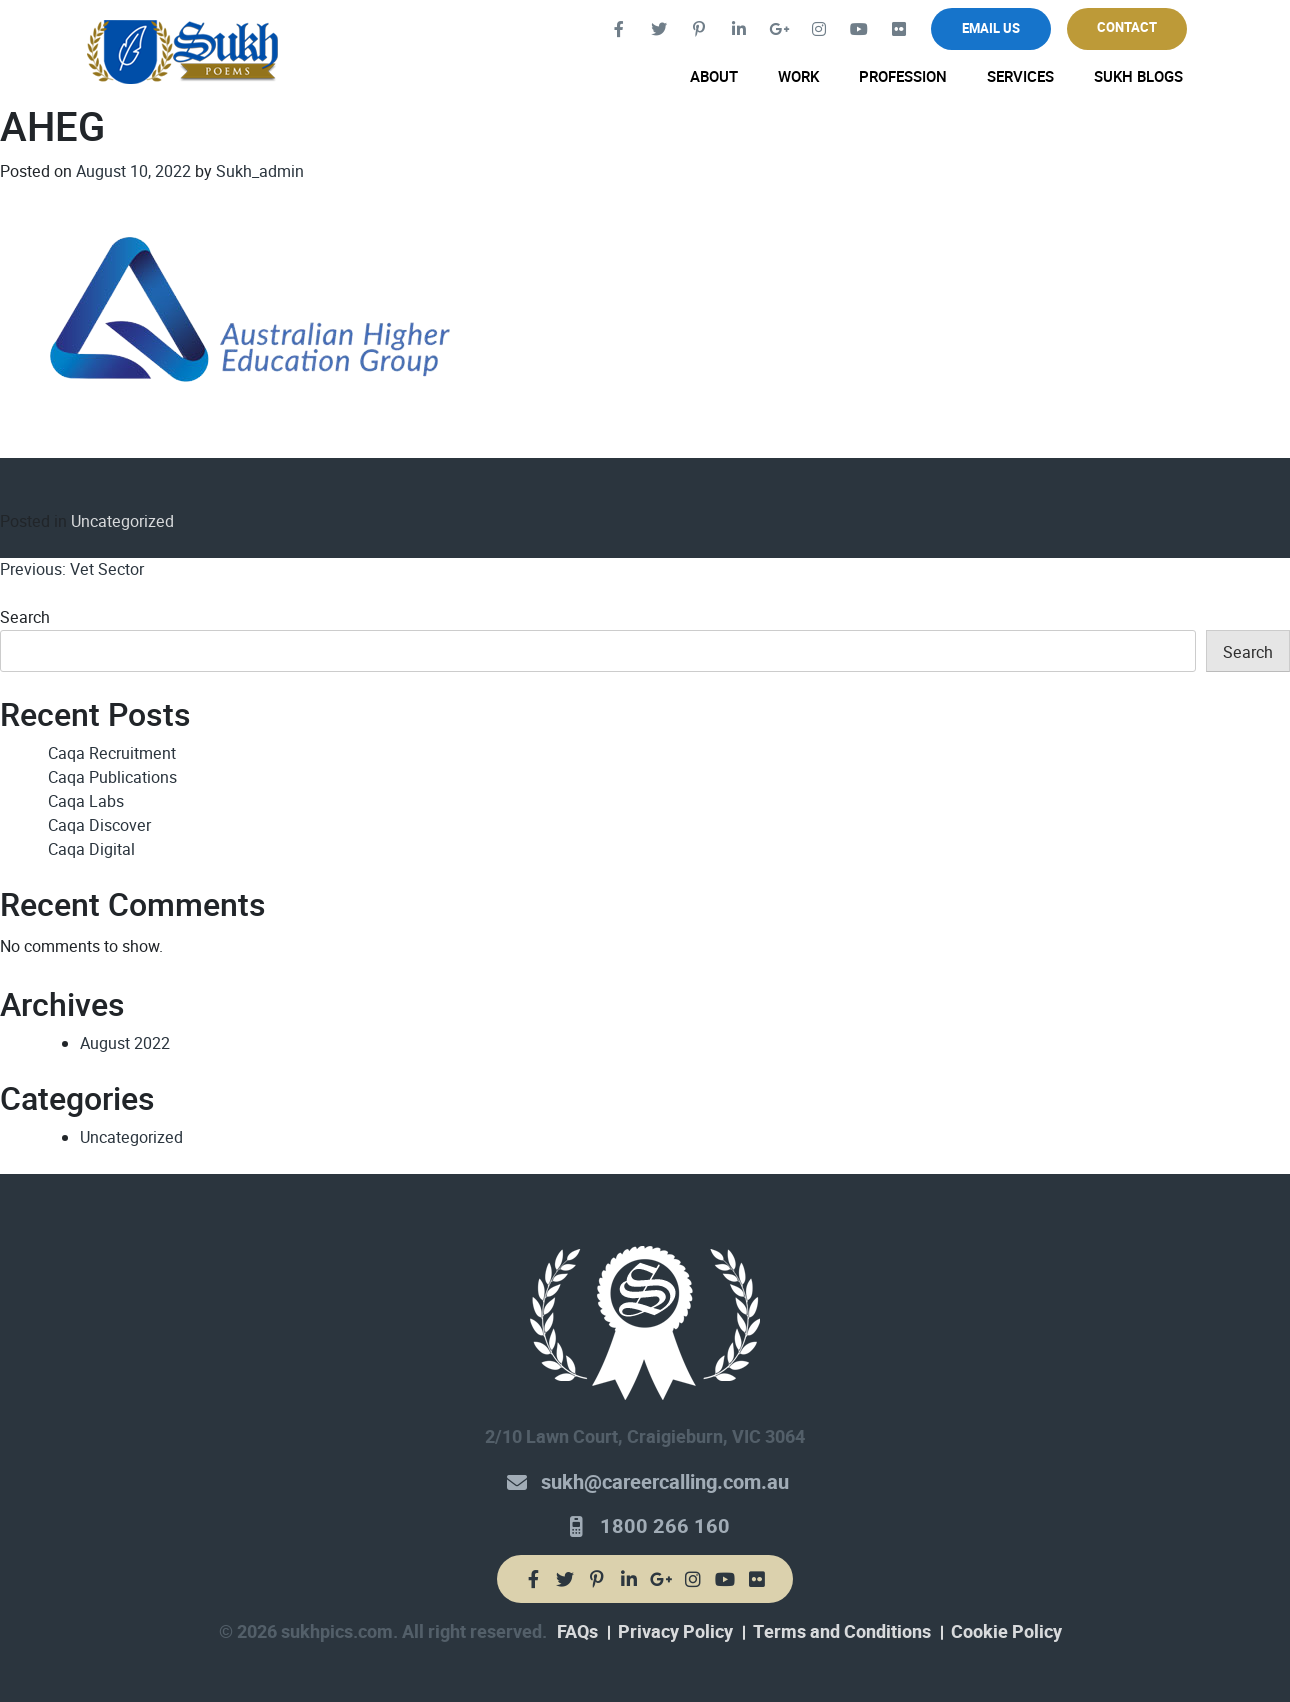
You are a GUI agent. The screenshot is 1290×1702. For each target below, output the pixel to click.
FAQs (577, 1632)
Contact (1127, 27)
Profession (903, 77)
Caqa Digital (91, 849)
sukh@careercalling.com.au (665, 1482)
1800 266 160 (665, 1526)
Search (25, 617)
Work (798, 77)
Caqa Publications (112, 777)
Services (1020, 77)
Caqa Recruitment (112, 753)
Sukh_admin (260, 171)
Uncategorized (122, 521)
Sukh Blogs (1138, 77)
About (714, 77)
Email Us (991, 28)
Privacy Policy (675, 1632)
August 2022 (125, 1043)
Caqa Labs (86, 801)
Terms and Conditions (842, 1632)
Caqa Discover (99, 825)
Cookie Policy (1006, 1632)
